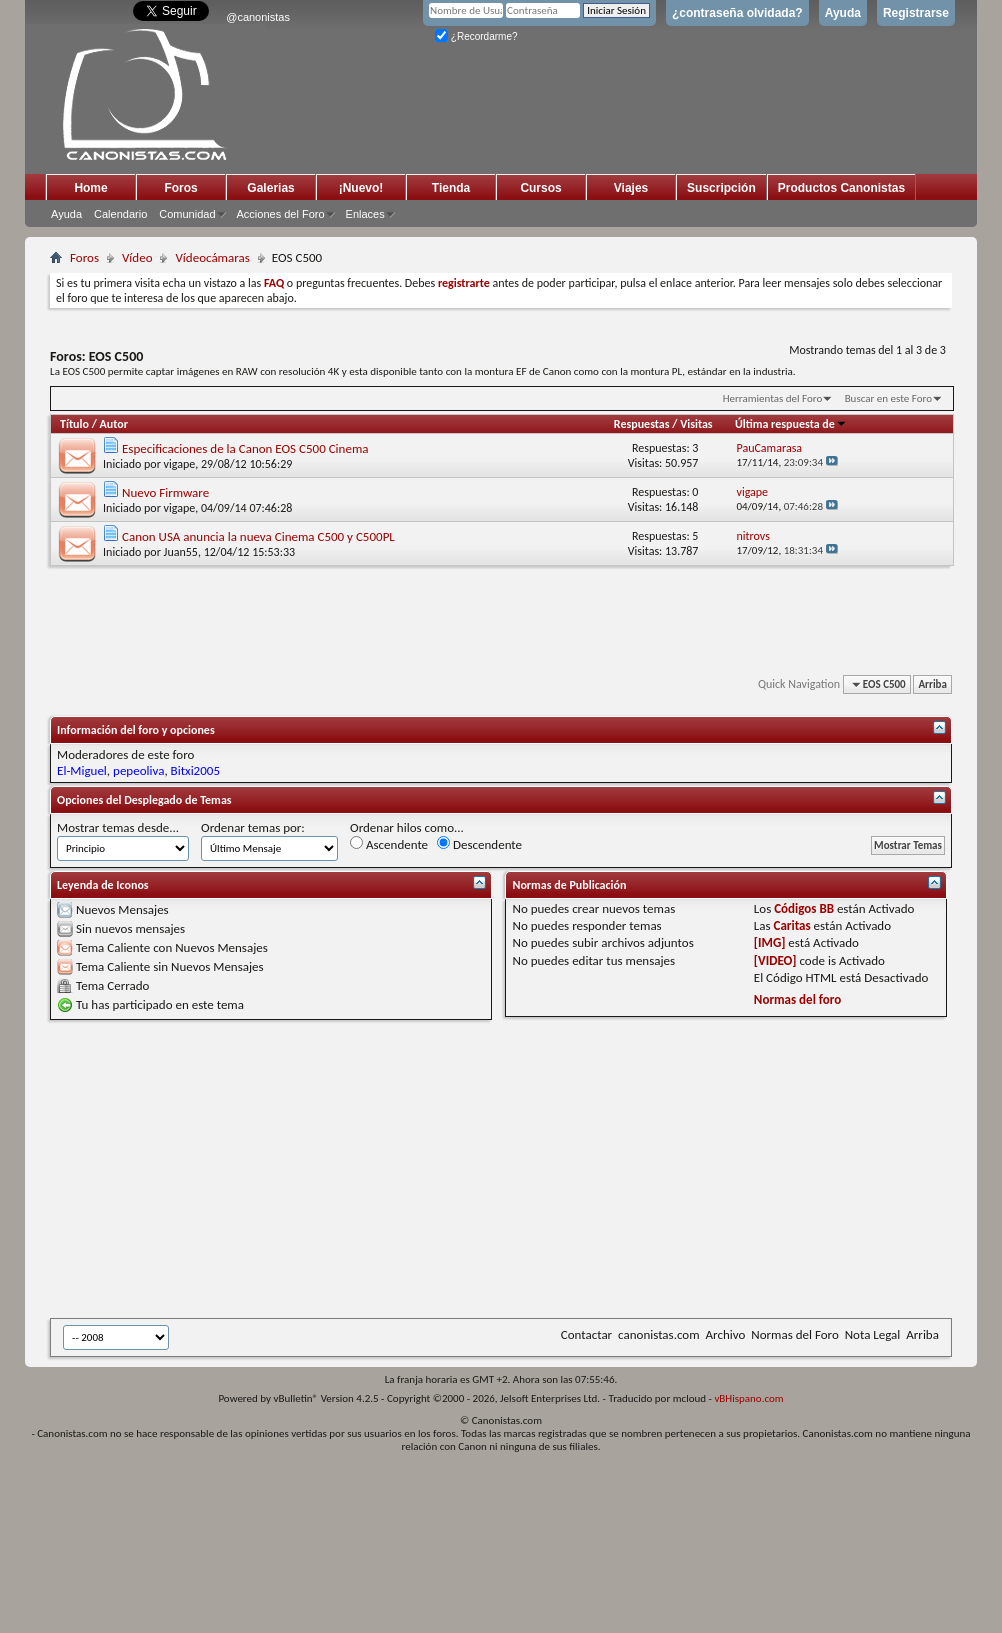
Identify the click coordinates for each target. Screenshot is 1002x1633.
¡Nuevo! (361, 188)
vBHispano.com (748, 1398)
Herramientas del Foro (773, 398)
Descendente (479, 844)
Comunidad (187, 214)
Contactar (586, 1334)
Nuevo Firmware (165, 492)
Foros (180, 188)
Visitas (696, 424)
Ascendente (389, 844)
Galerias (270, 188)
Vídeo (137, 257)
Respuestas (642, 424)
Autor (114, 424)
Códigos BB (804, 908)
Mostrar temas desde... (118, 827)
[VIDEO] (775, 960)
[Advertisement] (366, 1169)
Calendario (120, 214)
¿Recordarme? (476, 36)
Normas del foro (797, 999)
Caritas (792, 925)
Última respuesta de (791, 424)
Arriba (932, 684)
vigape (180, 464)
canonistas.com (658, 1334)
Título (74, 424)
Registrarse (916, 13)
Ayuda (843, 13)
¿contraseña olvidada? (737, 13)
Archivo (726, 1334)
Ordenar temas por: (253, 827)
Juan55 (181, 552)
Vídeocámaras (212, 257)
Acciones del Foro (281, 214)
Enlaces (365, 214)
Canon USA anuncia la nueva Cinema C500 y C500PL (258, 536)
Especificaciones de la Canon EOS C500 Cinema (245, 448)
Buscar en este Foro (888, 398)
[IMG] (770, 942)
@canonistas (258, 17)
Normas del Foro (794, 1334)
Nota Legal (873, 1334)
